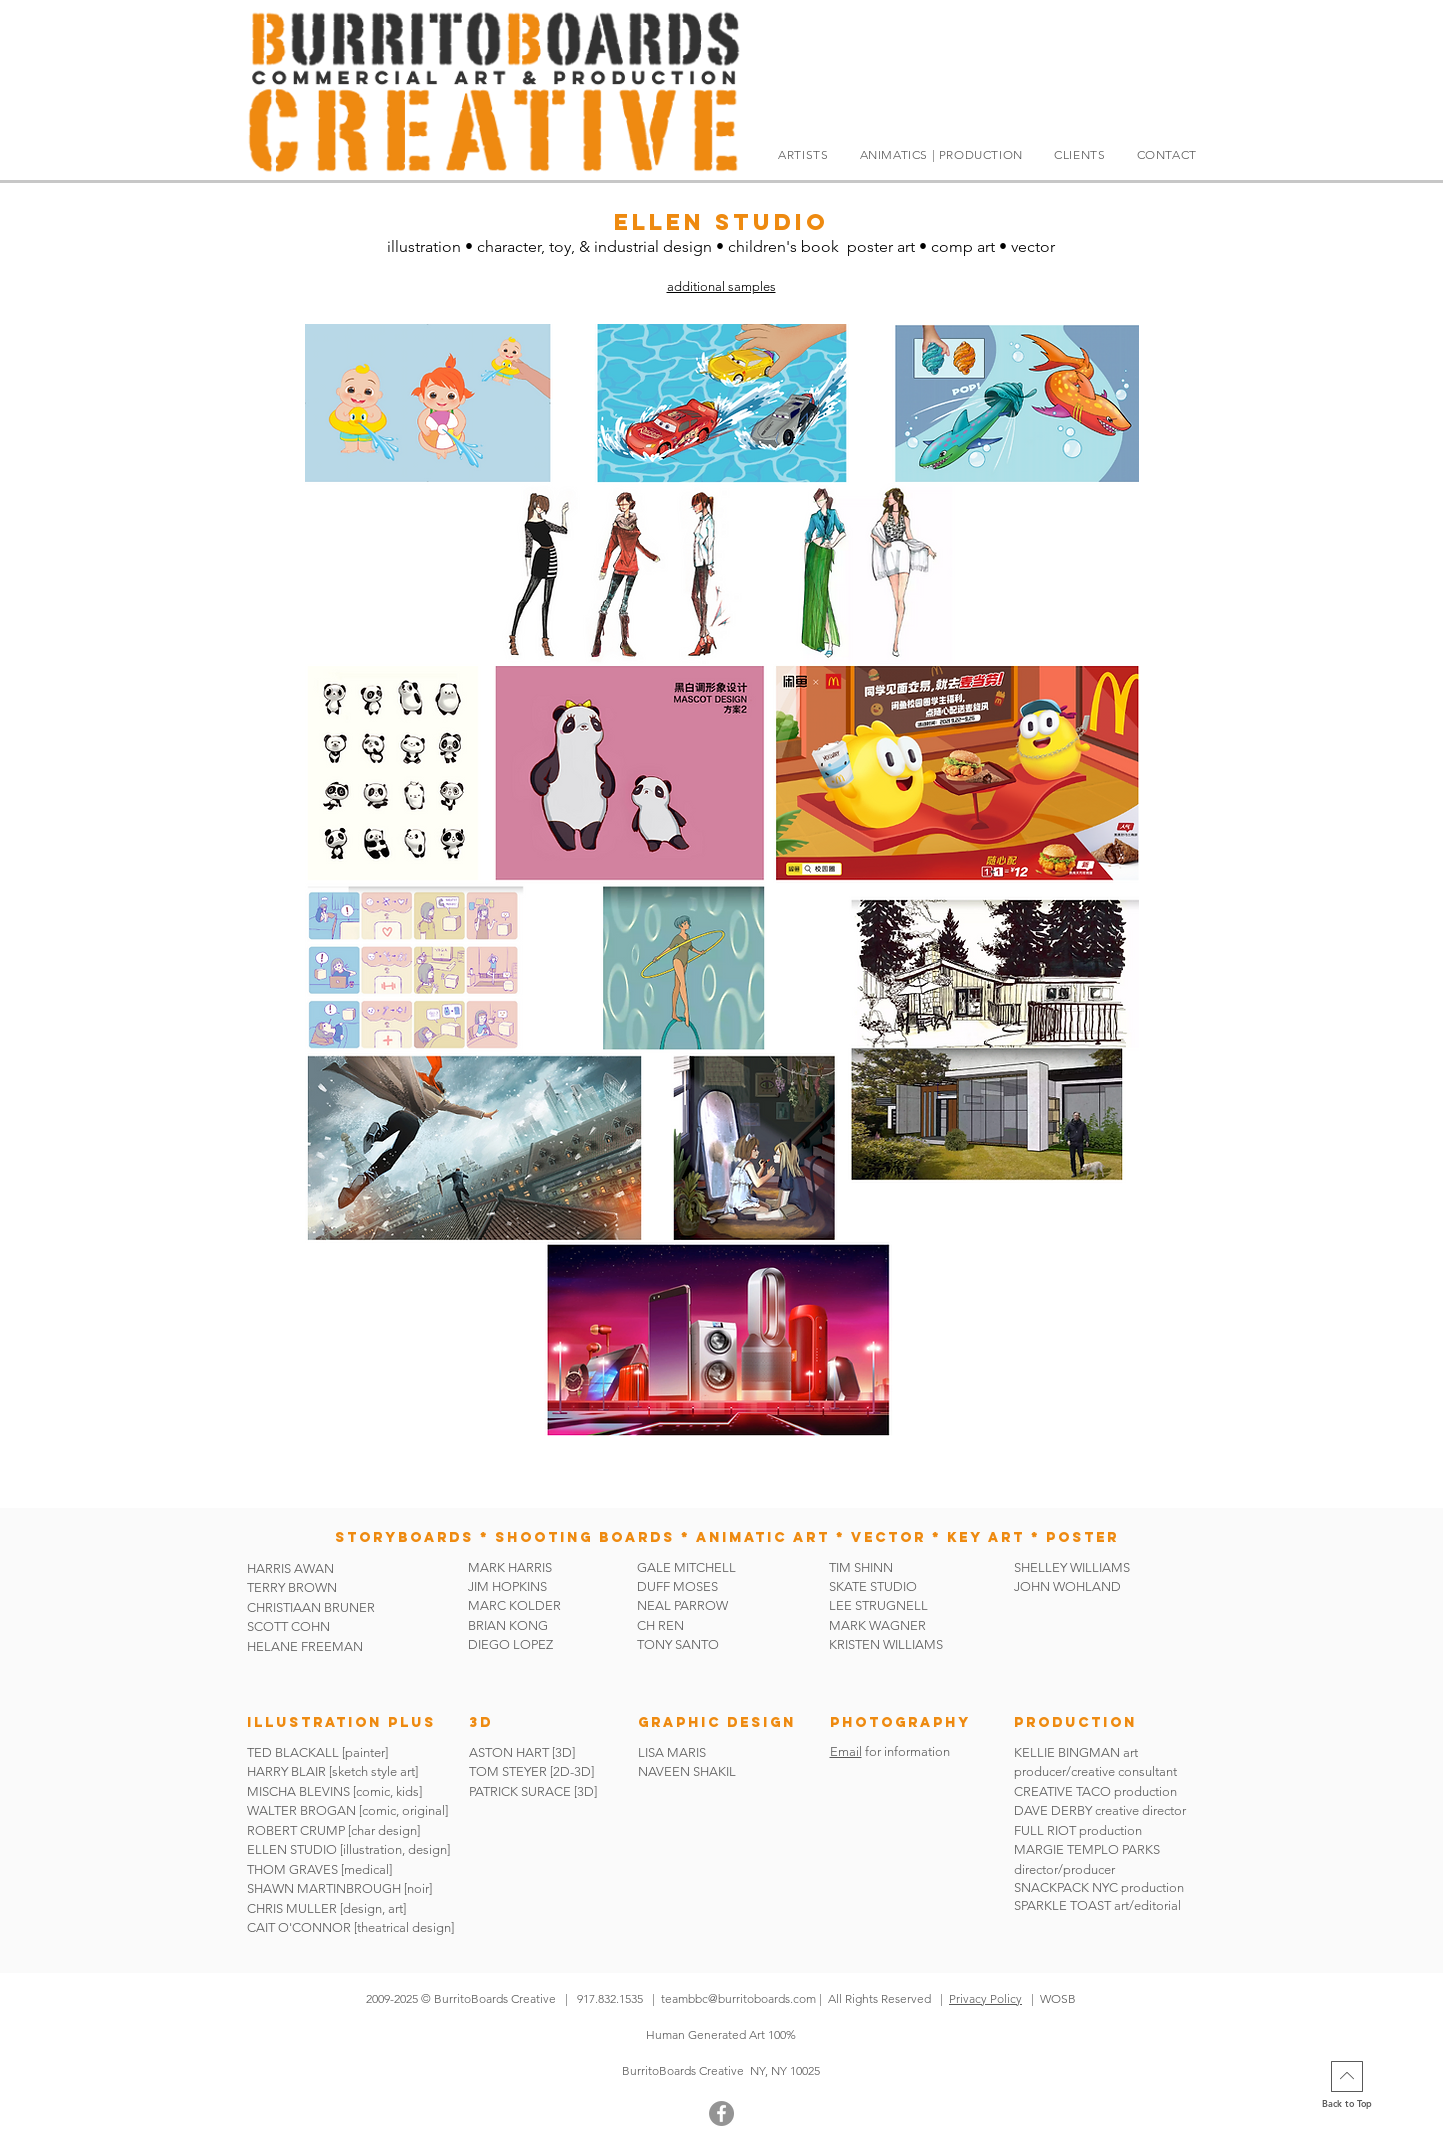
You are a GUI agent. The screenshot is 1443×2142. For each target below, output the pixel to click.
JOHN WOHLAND (1067, 1586)
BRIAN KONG (508, 1625)
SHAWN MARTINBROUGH (324, 1888)
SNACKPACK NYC (1067, 1887)
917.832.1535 (611, 1998)
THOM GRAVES (292, 1869)
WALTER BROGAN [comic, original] (347, 1810)
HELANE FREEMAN (305, 1646)
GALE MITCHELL (686, 1567)
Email (846, 1751)
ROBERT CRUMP (296, 1830)
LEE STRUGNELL (878, 1605)
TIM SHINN (861, 1567)
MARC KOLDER (514, 1605)
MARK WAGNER (877, 1625)
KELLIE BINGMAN (1068, 1752)
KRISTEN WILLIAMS (886, 1644)
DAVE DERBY (1053, 1810)
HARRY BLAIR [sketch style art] (332, 1771)
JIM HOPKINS (507, 1586)
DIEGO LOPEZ (510, 1644)
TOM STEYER (508, 1771)
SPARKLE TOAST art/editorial (1097, 1905)
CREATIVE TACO (1062, 1791)
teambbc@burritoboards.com (738, 1998)
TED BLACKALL (293, 1752)
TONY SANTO (678, 1644)
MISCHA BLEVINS (298, 1791)
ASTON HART (509, 1752)
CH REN (660, 1625)
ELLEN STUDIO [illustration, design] (348, 1849)
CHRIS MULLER (292, 1908)
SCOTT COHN (288, 1626)
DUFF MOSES (677, 1586)
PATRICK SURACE (520, 1791)
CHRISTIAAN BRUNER (311, 1607)
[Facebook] (721, 2113)
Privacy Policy (985, 1998)
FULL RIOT (1045, 1830)
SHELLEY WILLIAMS (1072, 1567)
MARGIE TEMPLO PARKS (1087, 1849)
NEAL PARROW (682, 1605)
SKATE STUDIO (873, 1586)
